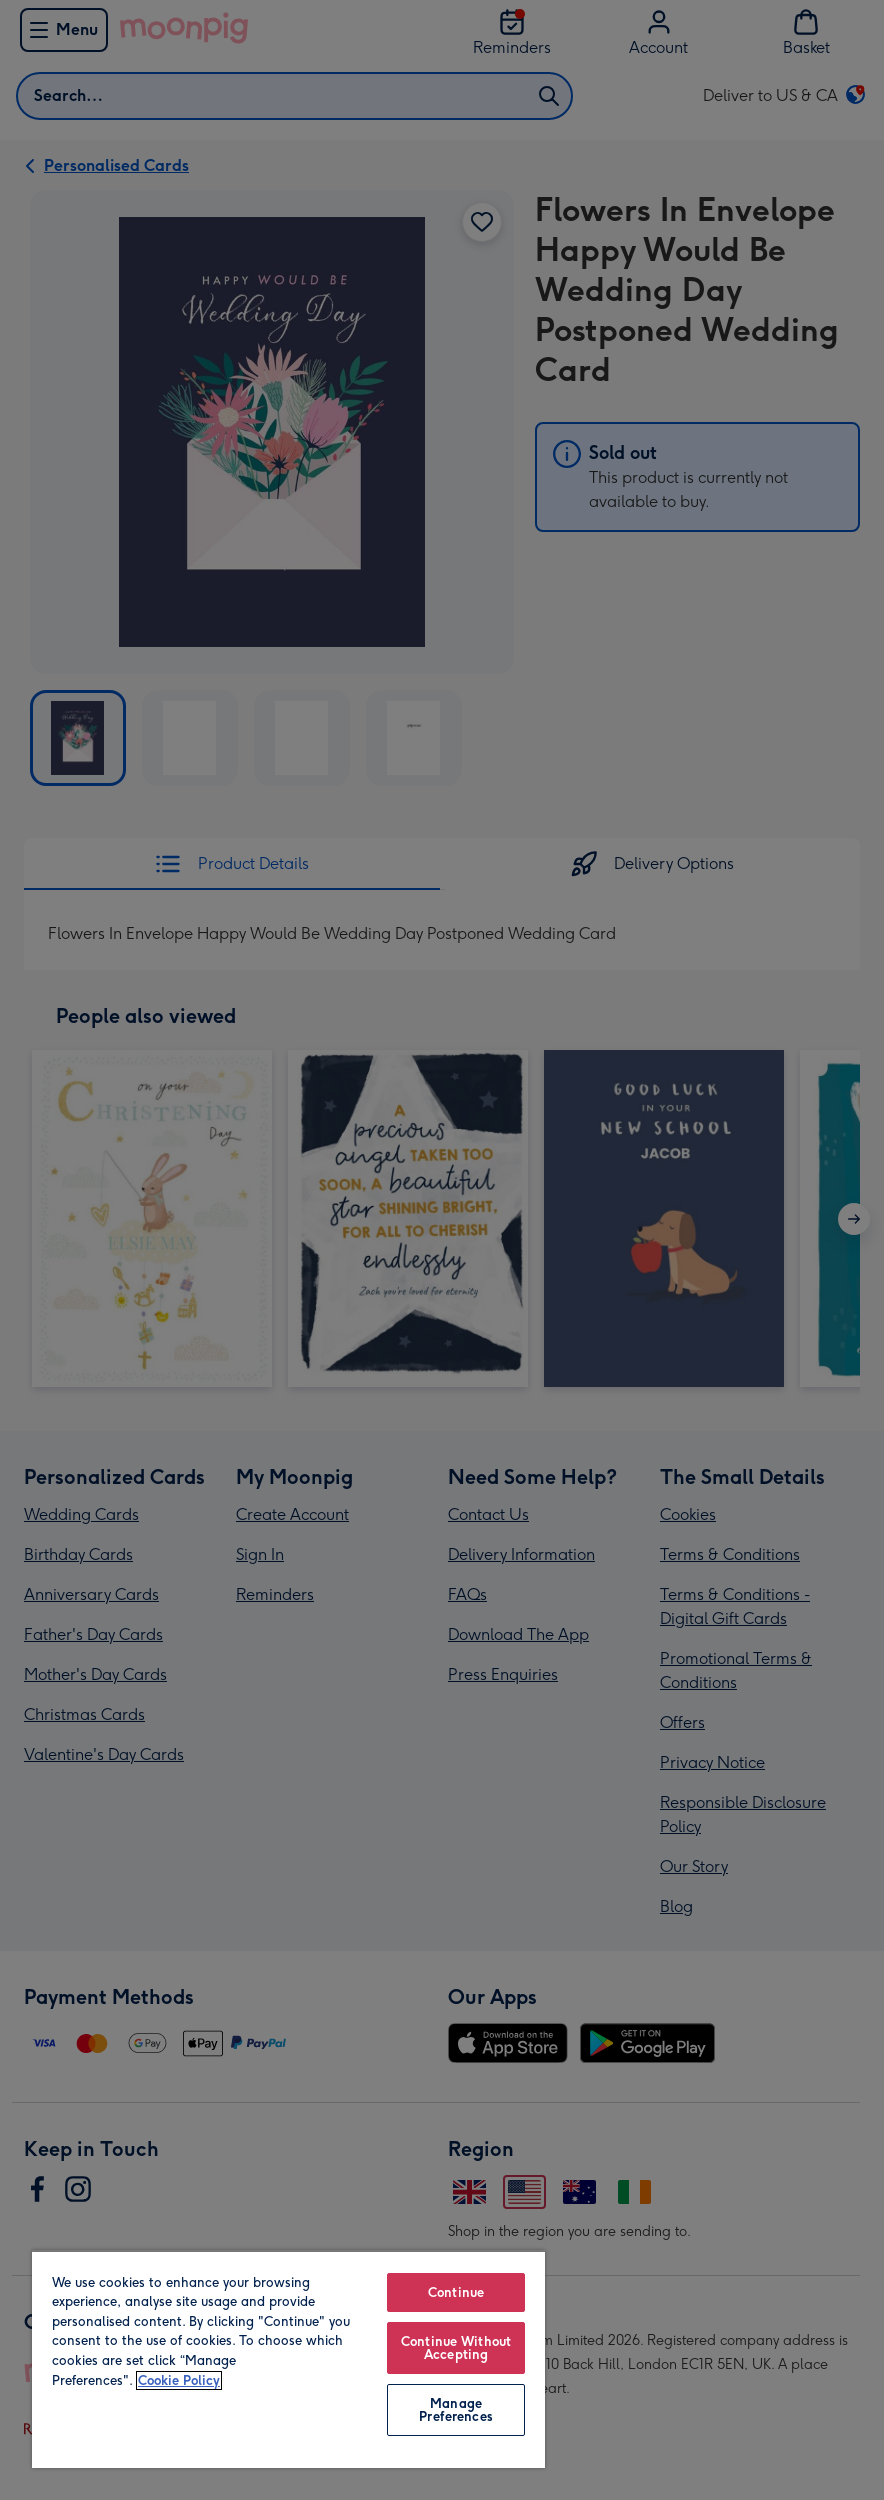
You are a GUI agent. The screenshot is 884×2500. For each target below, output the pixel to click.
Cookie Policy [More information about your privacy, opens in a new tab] (179, 2380)
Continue (456, 2292)
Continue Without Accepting (456, 2348)
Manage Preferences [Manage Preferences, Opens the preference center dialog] (455, 2410)
